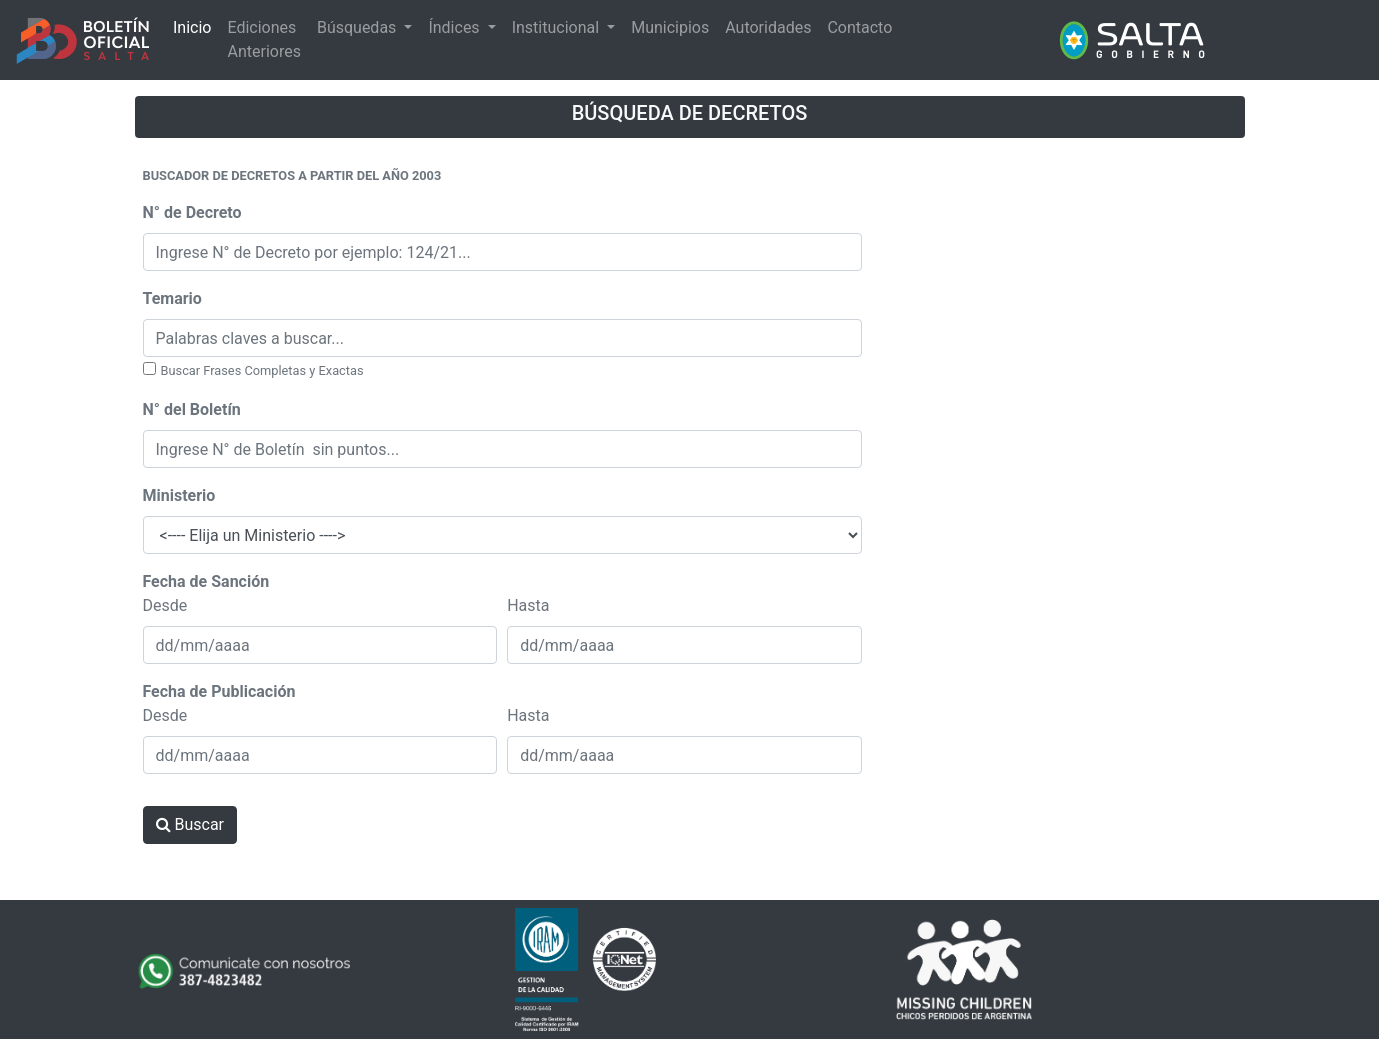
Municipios (670, 27)
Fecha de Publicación (219, 691)
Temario (172, 298)
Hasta (528, 605)
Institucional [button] (557, 27)
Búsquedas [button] (358, 27)
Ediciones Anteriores (263, 39)
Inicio (192, 27)
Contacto (859, 27)
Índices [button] (455, 27)
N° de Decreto (192, 212)
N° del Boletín (192, 409)
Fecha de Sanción (206, 581)
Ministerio (179, 495)
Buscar (190, 824)
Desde (165, 605)
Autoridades (768, 27)
